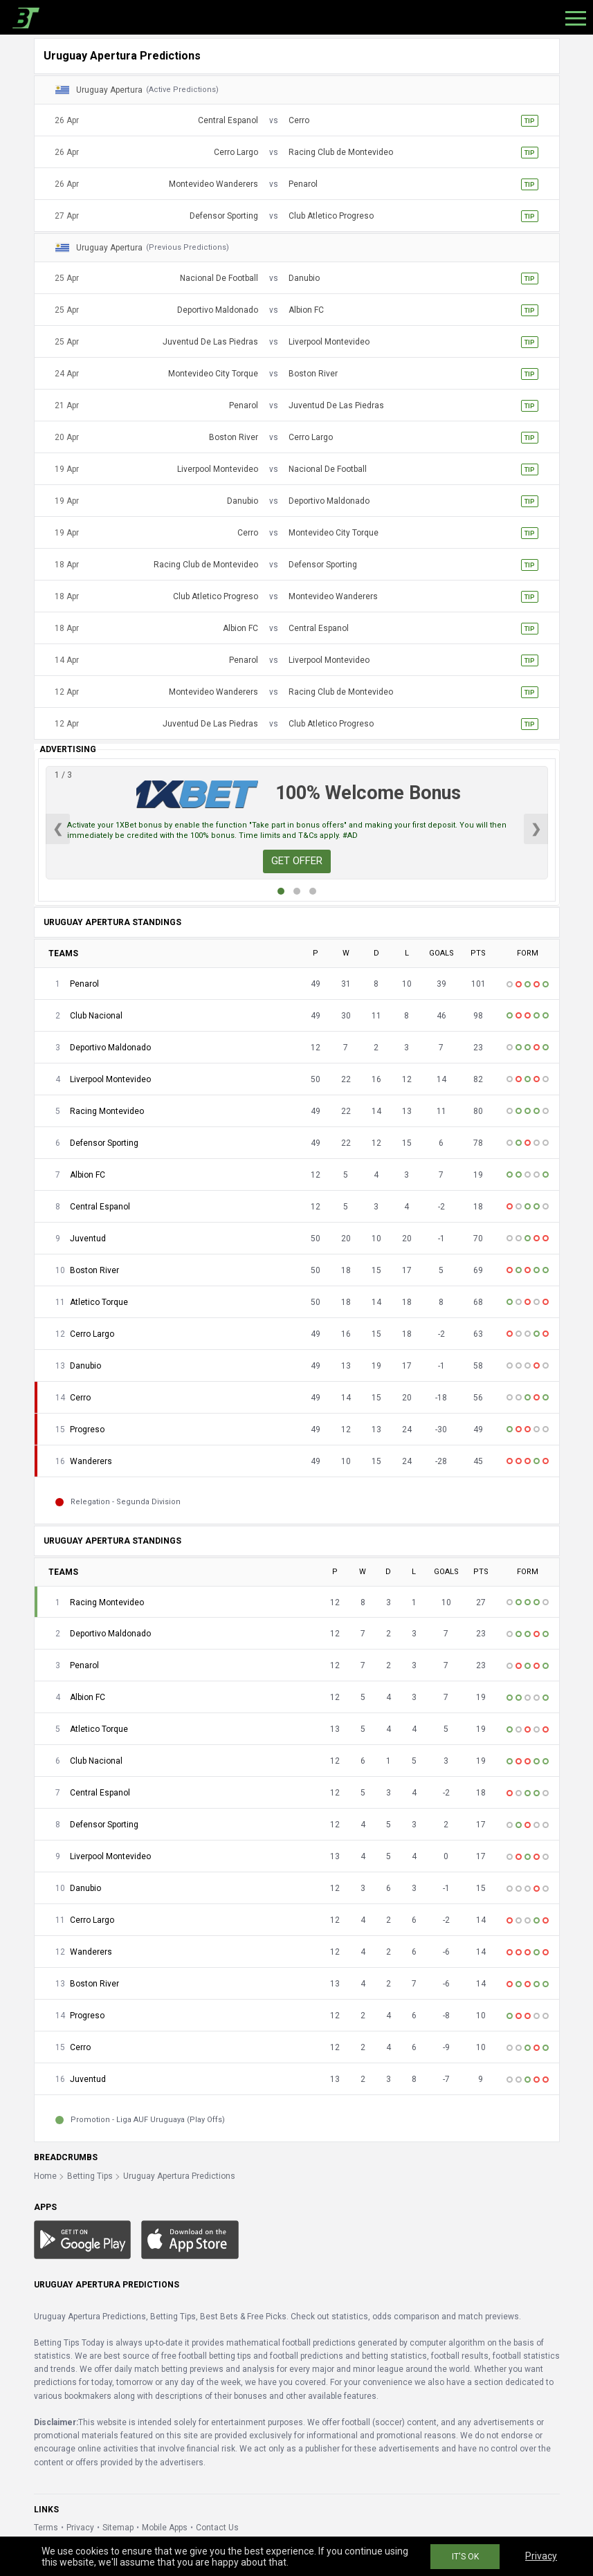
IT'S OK (465, 2556)
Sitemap (118, 2527)
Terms (46, 2527)
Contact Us (217, 2527)
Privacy (80, 2527)
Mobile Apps (165, 2527)
